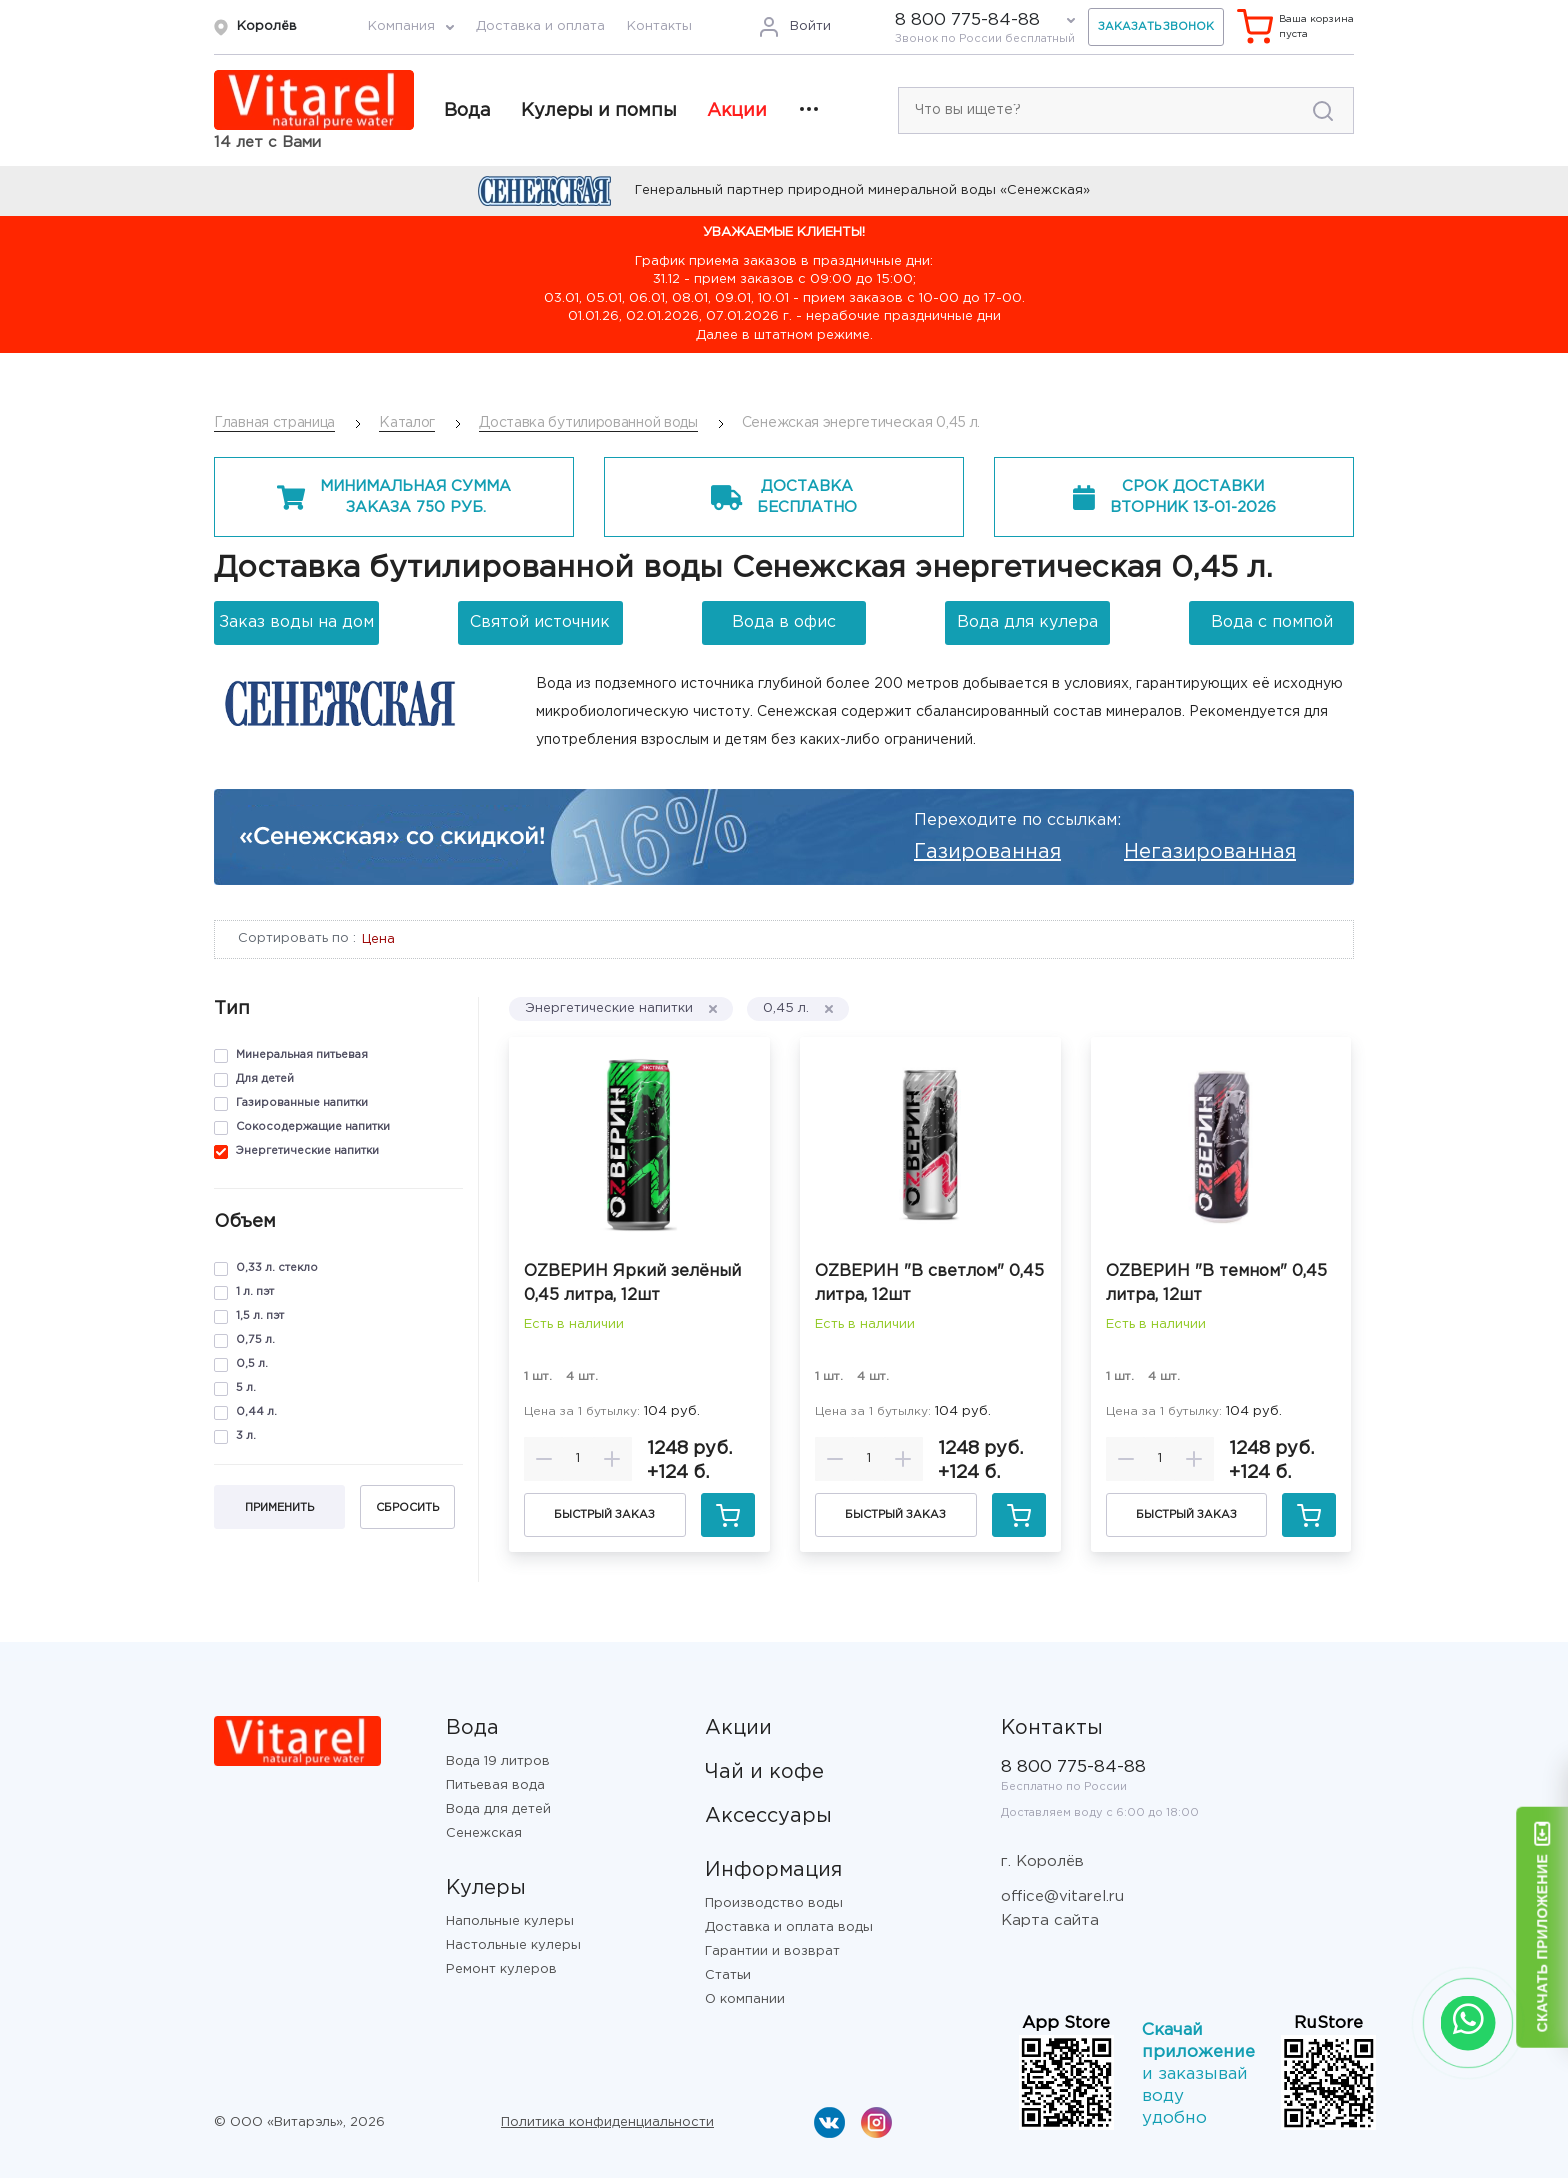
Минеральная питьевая (302, 1055)
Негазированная (1210, 852)
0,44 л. (256, 1412)
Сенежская (484, 1833)
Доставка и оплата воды (789, 1927)
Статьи (728, 1975)
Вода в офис (784, 622)
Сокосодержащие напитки (313, 1127)
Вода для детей (498, 1809)
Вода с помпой (1272, 622)
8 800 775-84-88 (967, 20)
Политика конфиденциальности (607, 2122)
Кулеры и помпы (599, 111)
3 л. (246, 1436)
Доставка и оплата (540, 26)
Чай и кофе (764, 1772)
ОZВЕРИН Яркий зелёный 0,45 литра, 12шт (632, 1283)
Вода (467, 111)
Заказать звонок (1156, 27)
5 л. (246, 1388)
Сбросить (407, 1508)
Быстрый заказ (604, 1515)
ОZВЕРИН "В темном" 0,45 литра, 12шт (1216, 1283)
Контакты (659, 26)
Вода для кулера (1027, 622)
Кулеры (486, 1888)
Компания (401, 26)
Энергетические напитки (307, 1151)
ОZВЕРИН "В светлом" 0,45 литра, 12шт (929, 1283)
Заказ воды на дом (296, 622)
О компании (745, 1999)
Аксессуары (768, 1816)
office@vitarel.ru (1062, 1896)
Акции (737, 111)
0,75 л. (255, 1340)
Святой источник (540, 622)
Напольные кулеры (510, 1921)
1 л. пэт (255, 1292)
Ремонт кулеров (501, 1969)
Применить (279, 1508)
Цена (378, 939)
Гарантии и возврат (772, 1951)
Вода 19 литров (498, 1761)
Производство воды (774, 1903)
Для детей (265, 1079)
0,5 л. (252, 1364)
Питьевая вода (495, 1785)
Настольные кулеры (513, 1945)
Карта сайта (1050, 1920)
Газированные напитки (302, 1103)
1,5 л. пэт (260, 1316)
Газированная (987, 852)
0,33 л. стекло (277, 1268)
